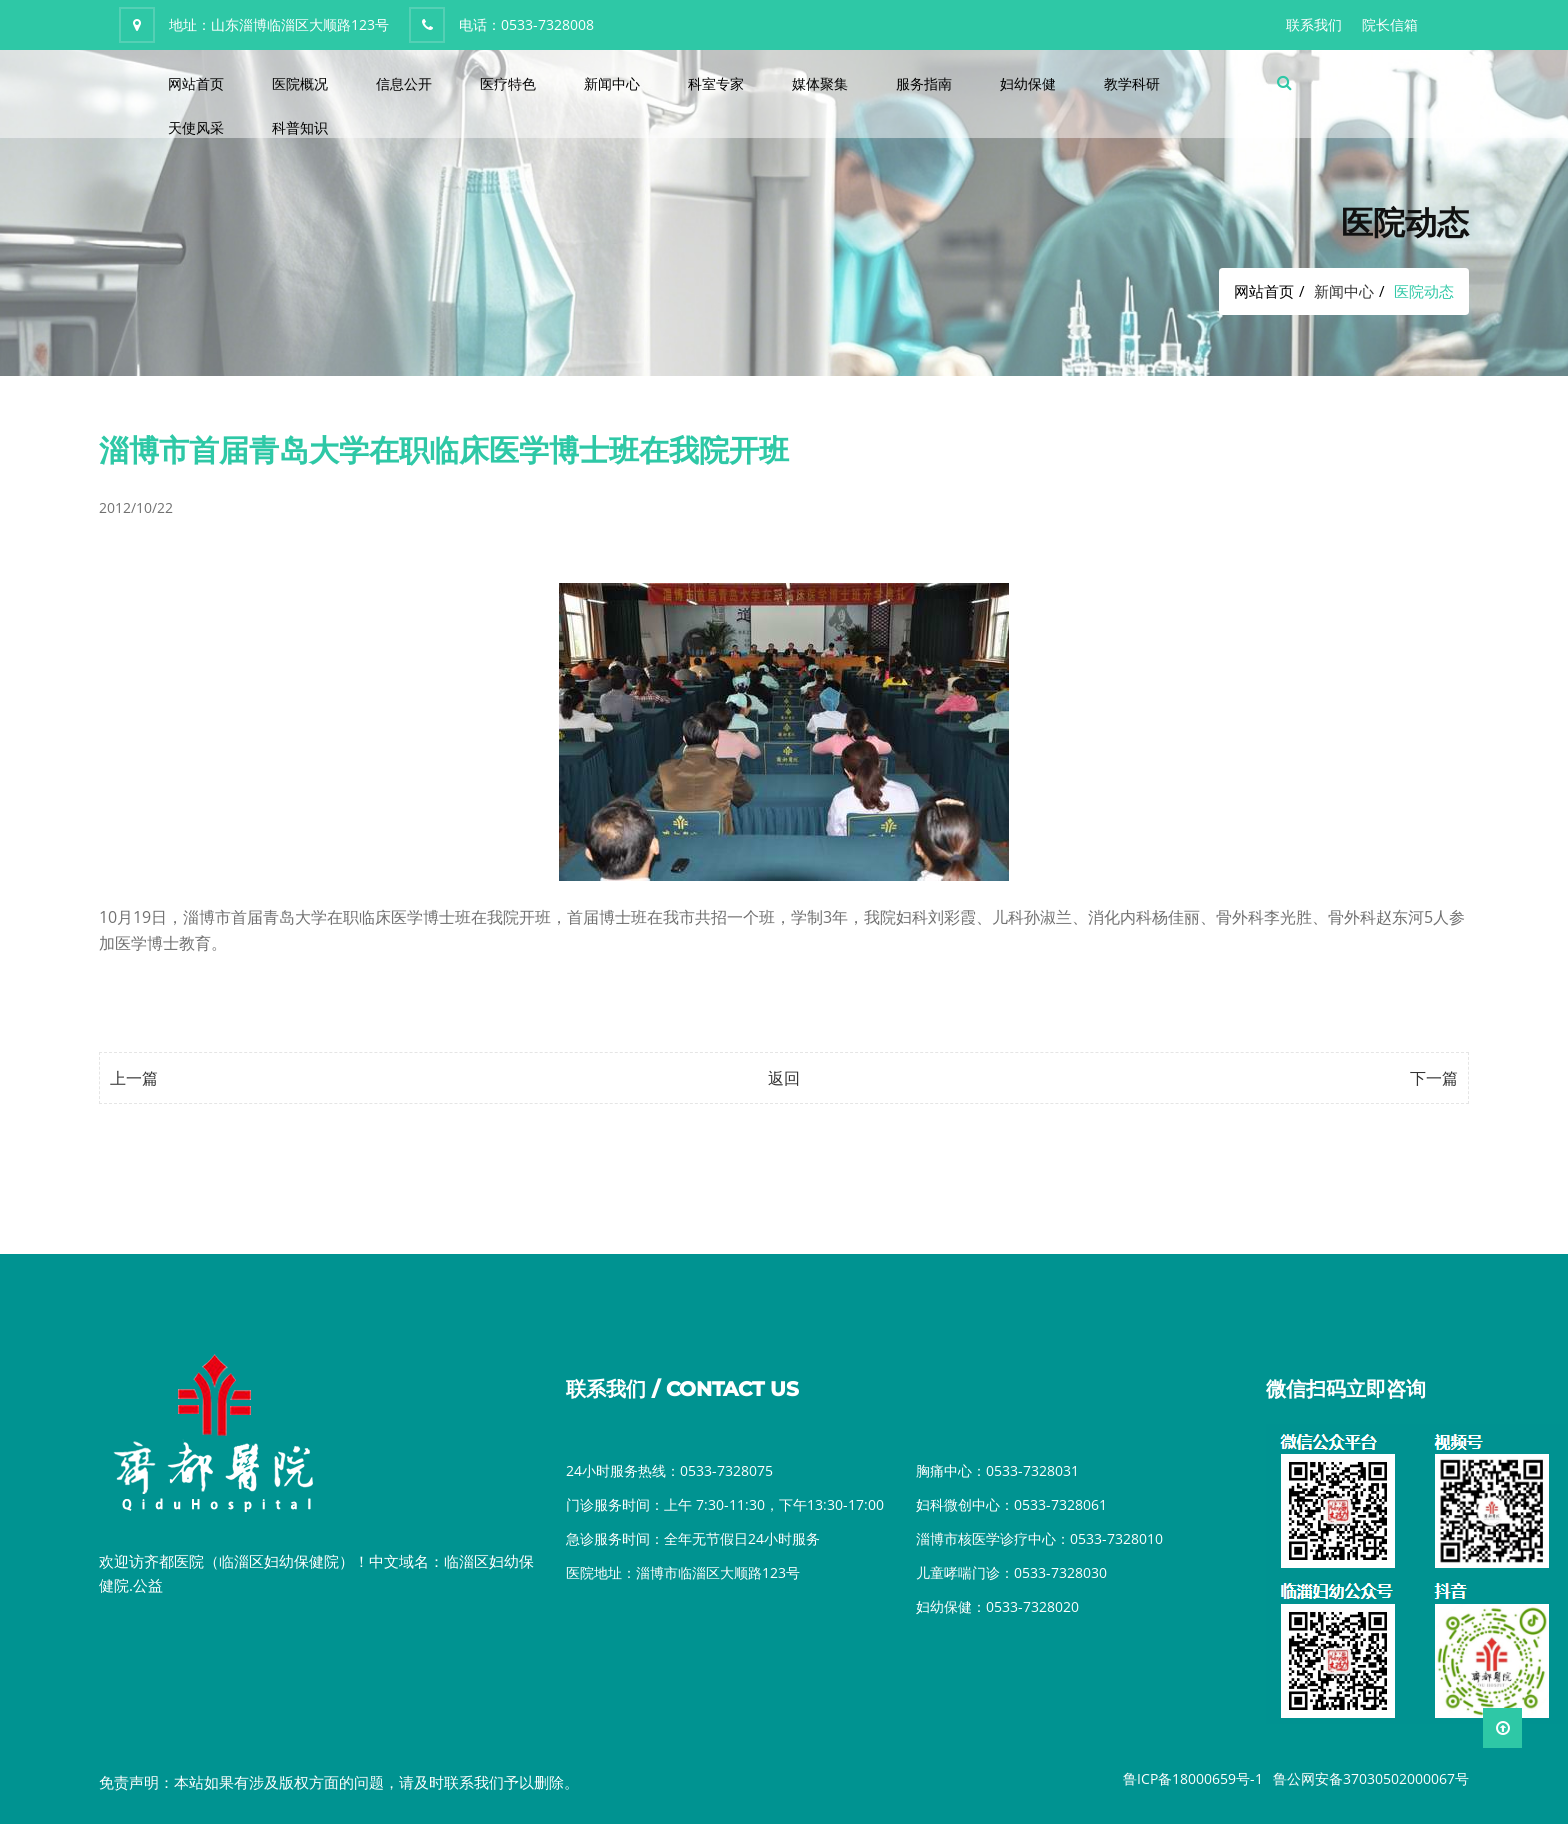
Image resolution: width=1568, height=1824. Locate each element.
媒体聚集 (820, 83)
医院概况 (300, 83)
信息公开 (404, 83)
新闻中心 (612, 83)
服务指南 (924, 83)
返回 (784, 1078)
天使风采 (196, 127)
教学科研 (1132, 83)
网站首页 (196, 83)
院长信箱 (1390, 24)
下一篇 (1434, 1078)
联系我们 (1314, 24)
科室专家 (716, 83)
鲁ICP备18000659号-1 (1193, 1778)
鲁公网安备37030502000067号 (1371, 1778)
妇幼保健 (1028, 83)
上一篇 (134, 1078)
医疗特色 (508, 83)
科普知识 (300, 127)
